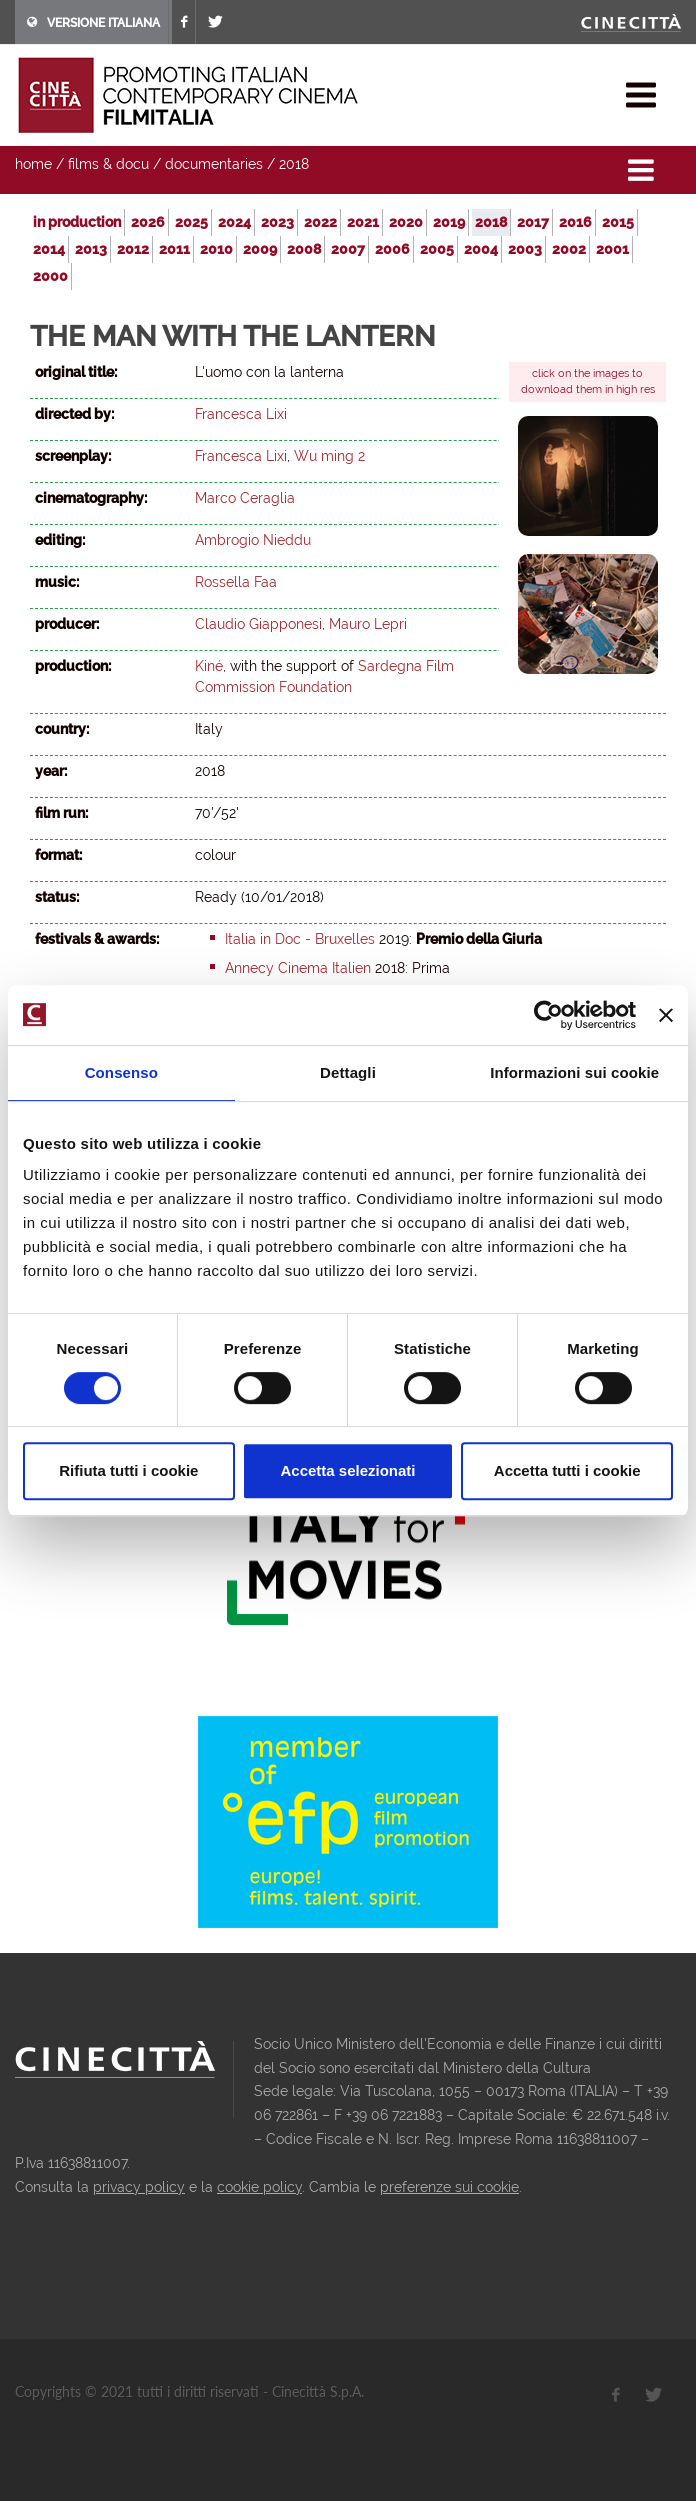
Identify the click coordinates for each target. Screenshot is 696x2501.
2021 (363, 222)
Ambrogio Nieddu (253, 540)
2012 (133, 249)
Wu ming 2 (329, 456)
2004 (481, 249)
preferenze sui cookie (449, 2187)
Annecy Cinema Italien (298, 968)
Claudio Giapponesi (258, 624)
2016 (575, 222)
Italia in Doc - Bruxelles (300, 939)
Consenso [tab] (121, 1072)
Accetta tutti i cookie (567, 1470)
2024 (234, 222)
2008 (304, 249)
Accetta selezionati (347, 1470)
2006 (392, 249)
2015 (618, 222)
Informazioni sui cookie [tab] (574, 1072)
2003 (525, 249)
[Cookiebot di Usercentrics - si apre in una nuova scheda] (548, 1015)
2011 (174, 249)
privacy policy (139, 2187)
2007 (348, 249)
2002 (569, 249)
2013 (91, 249)
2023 (277, 222)
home (33, 164)
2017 (533, 222)
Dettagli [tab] (348, 1072)
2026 (148, 222)
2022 (320, 222)
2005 (437, 249)
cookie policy (259, 2187)
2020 (406, 222)
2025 (191, 222)
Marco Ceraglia (245, 498)
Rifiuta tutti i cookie (128, 1470)
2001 (612, 249)
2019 (449, 222)
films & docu (108, 164)
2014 (49, 249)
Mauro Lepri (368, 624)
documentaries (214, 164)
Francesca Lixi (241, 414)
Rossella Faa (236, 582)
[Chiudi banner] (666, 1015)
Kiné (209, 666)
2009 (260, 249)
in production (77, 222)
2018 (294, 164)
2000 (50, 276)
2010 (216, 249)
